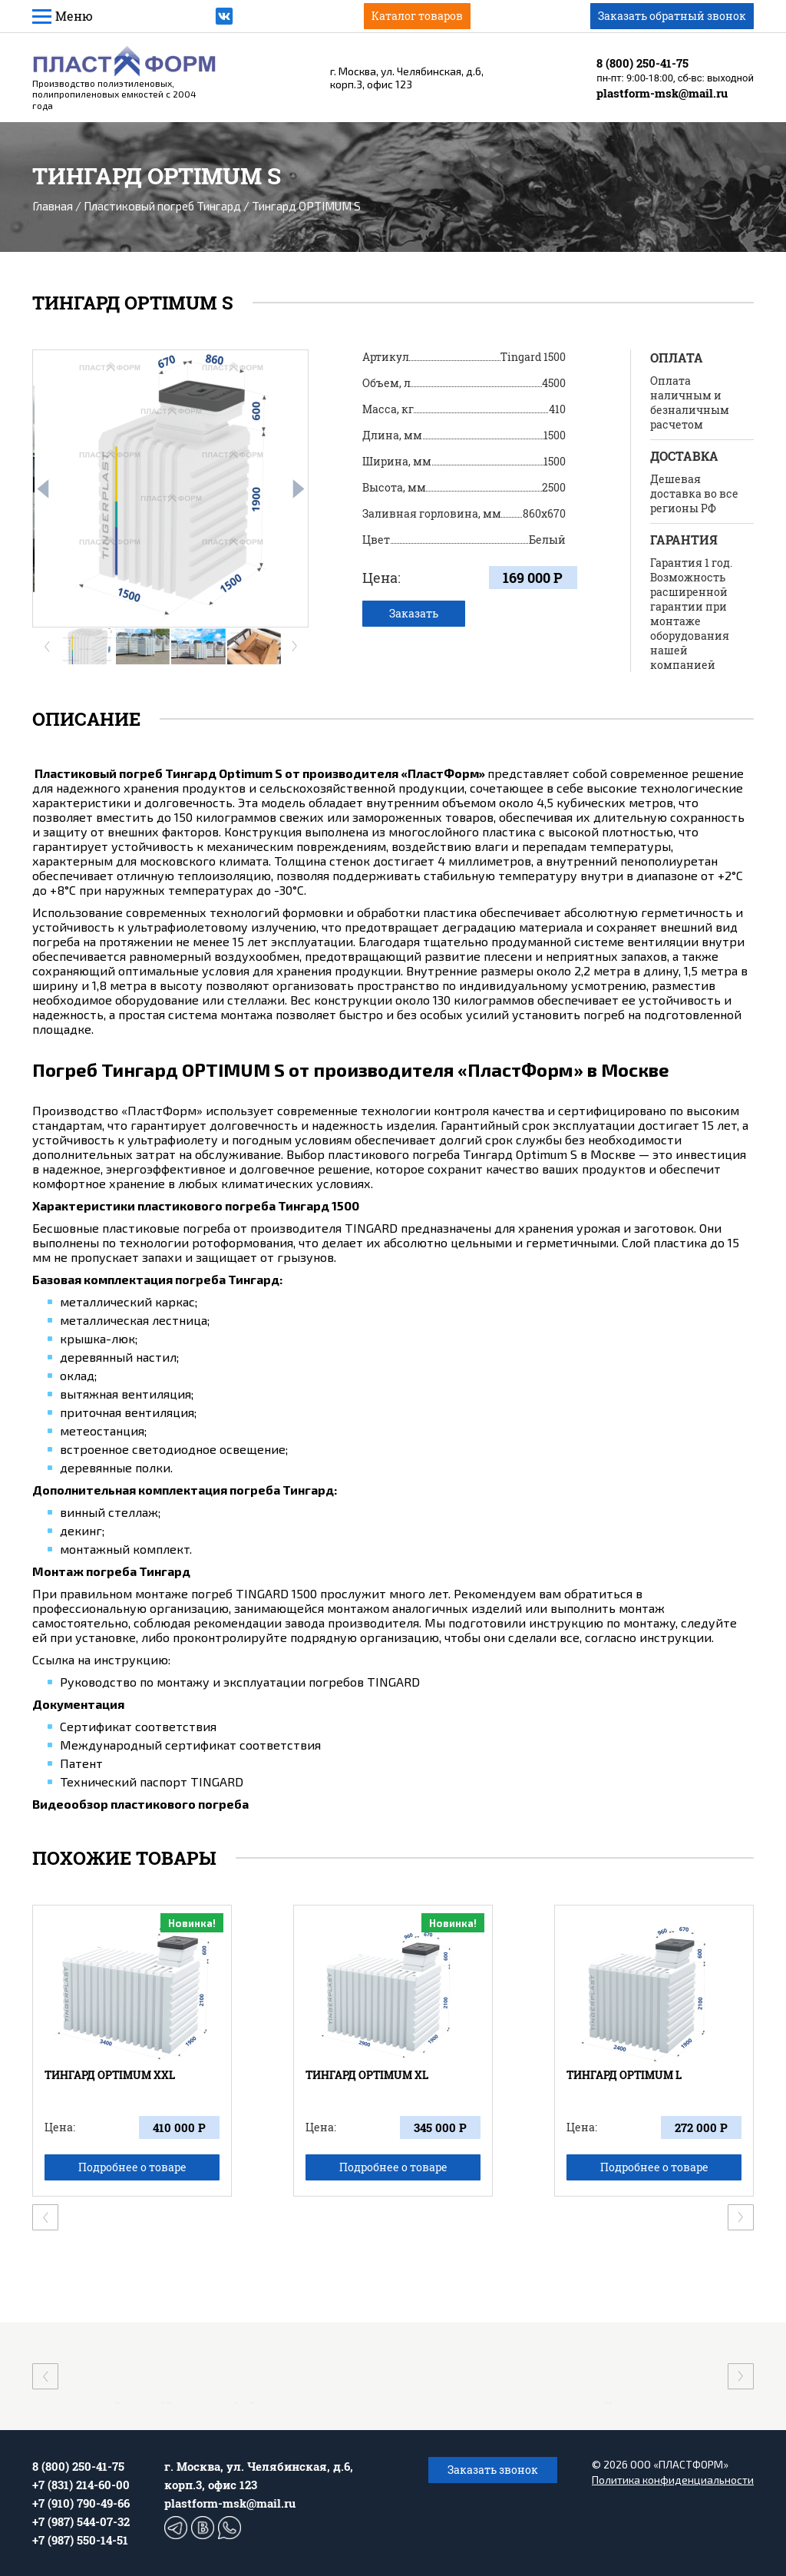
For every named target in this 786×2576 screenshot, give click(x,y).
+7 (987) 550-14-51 (80, 2540)
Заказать (413, 613)
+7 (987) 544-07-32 (81, 2521)
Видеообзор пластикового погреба (140, 1803)
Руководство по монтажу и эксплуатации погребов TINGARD (240, 1681)
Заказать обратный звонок (672, 15)
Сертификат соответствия (138, 1726)
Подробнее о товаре (132, 2167)
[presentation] (42, 488)
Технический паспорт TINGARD (151, 1781)
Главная (52, 206)
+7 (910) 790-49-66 (81, 2503)
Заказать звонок (492, 2469)
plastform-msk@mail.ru (662, 93)
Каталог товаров (417, 15)
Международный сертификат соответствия (190, 1744)
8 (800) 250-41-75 (642, 63)
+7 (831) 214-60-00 (81, 2484)
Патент (81, 1763)
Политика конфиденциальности (673, 2479)
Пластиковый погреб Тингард (162, 206)
